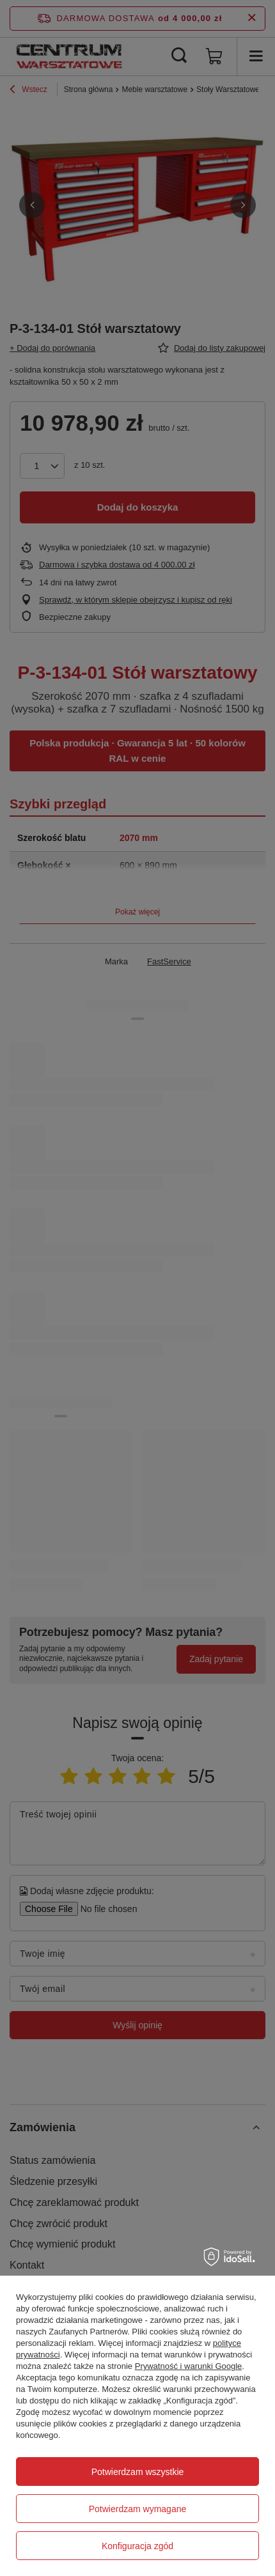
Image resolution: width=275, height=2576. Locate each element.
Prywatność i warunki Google (188, 2366)
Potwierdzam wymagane (138, 2509)
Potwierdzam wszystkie (137, 2472)
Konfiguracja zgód (137, 2546)
